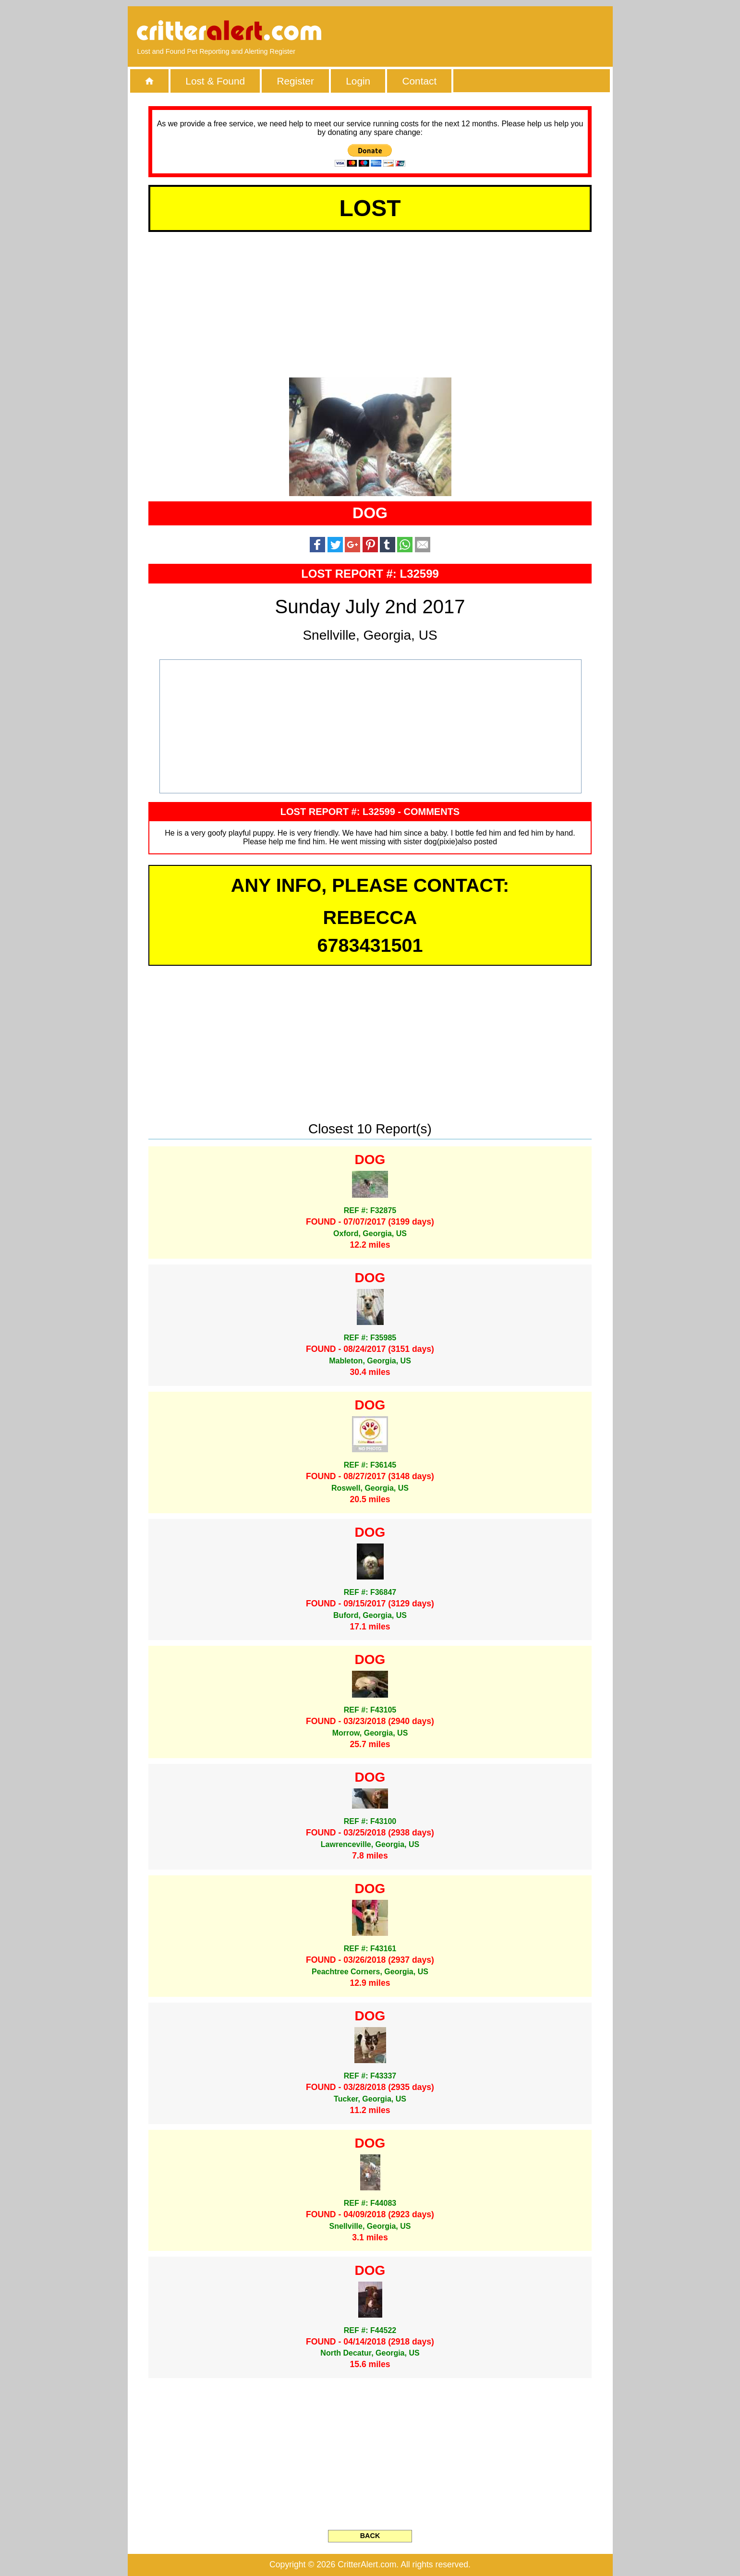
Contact (419, 80)
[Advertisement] (492, 31)
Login (358, 80)
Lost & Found (215, 80)
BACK (370, 2536)
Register (295, 80)
